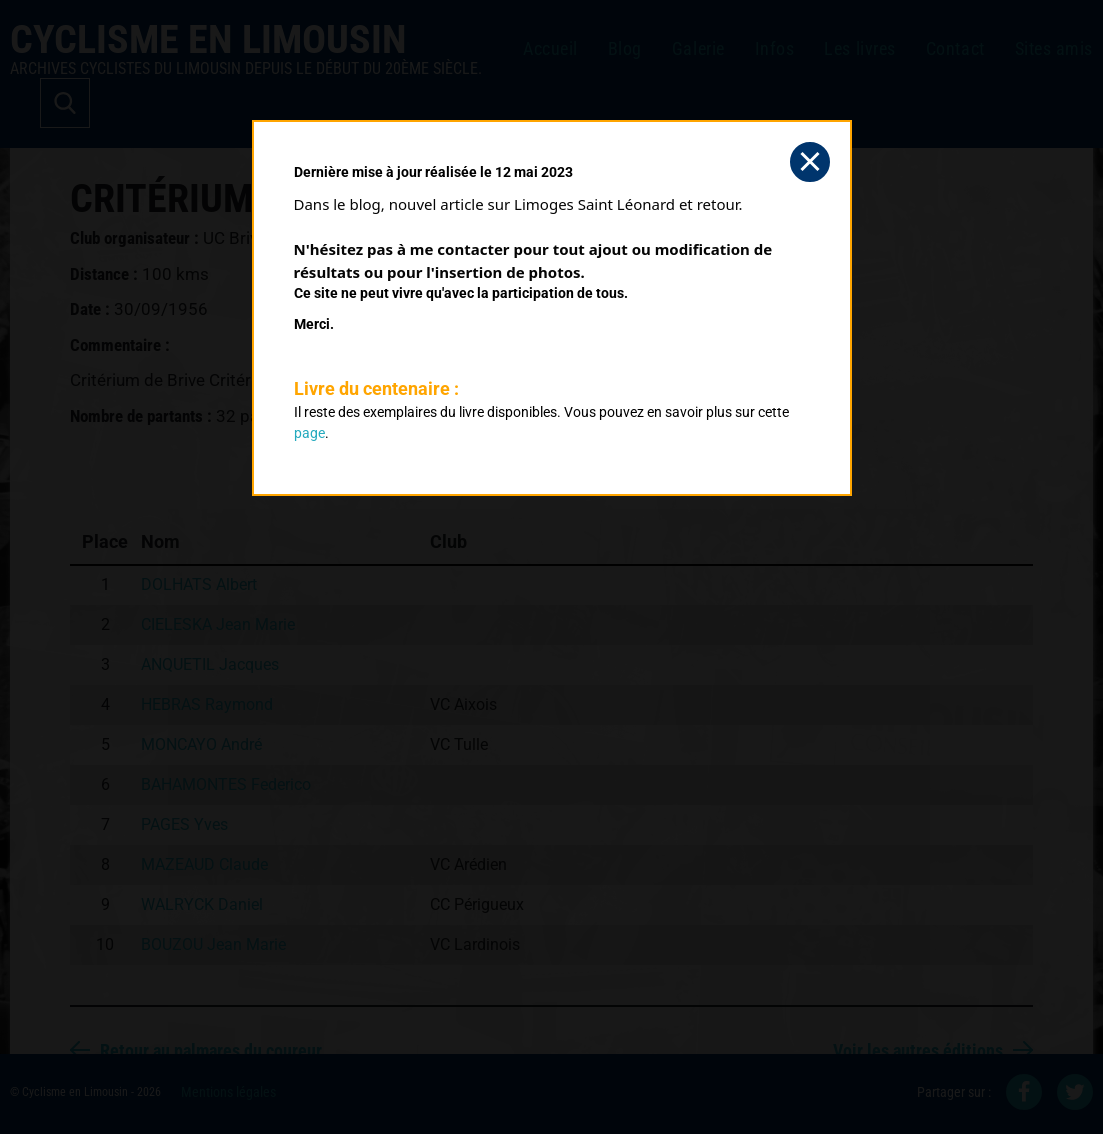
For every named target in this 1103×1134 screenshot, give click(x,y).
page (309, 433)
